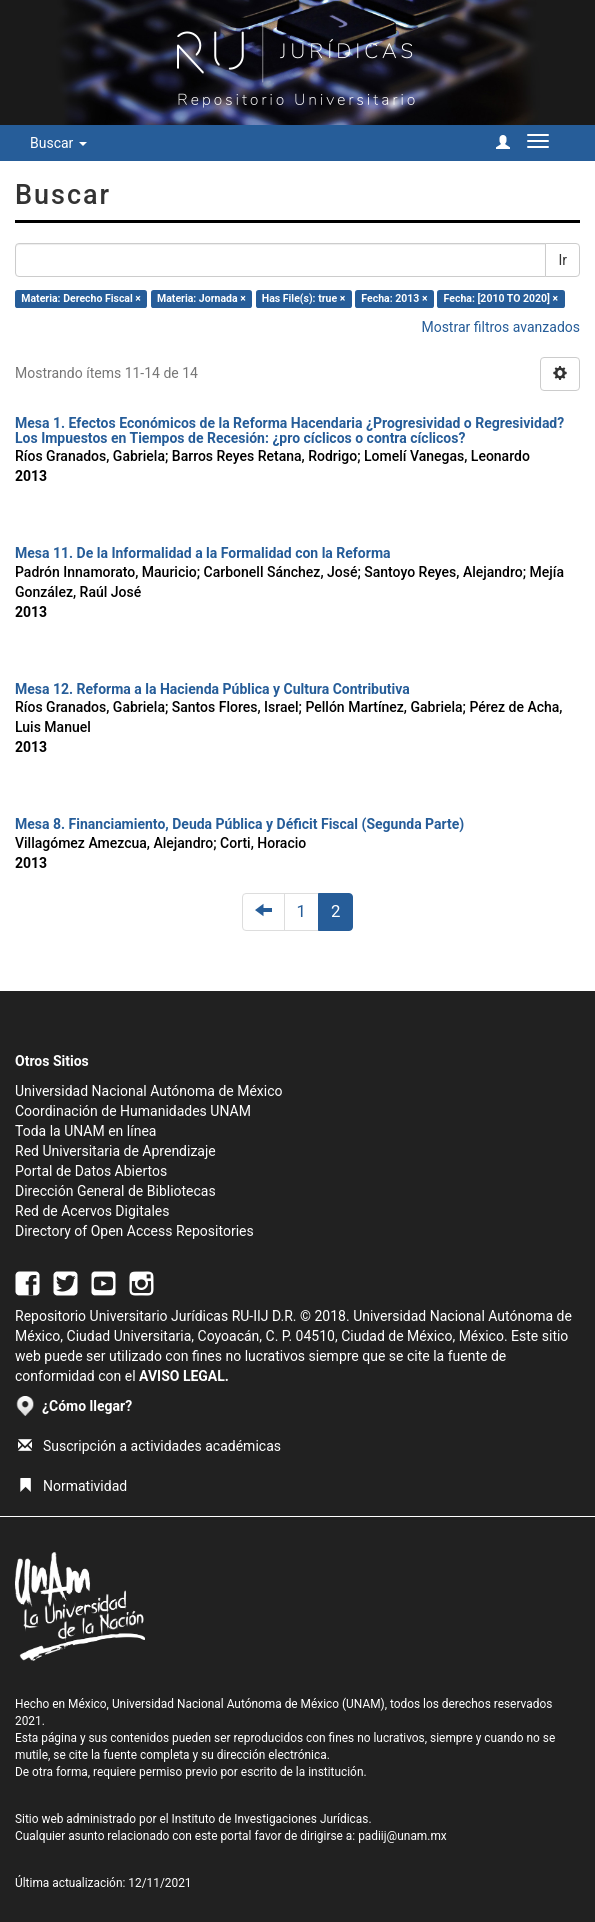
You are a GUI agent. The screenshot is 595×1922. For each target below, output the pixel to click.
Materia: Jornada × (201, 298)
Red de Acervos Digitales (92, 1211)
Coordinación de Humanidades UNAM (133, 1111)
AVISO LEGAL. (184, 1376)
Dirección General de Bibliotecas (115, 1191)
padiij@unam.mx (402, 1836)
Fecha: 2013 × (394, 298)
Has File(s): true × (303, 298)
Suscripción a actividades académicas (149, 1446)
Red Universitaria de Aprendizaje (115, 1151)
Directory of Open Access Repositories (134, 1231)
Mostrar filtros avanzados (500, 327)
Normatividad (72, 1486)
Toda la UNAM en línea (85, 1131)
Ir (562, 260)
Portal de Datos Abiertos (91, 1171)
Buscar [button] (58, 143)
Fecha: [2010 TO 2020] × (501, 298)
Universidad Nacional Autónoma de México (149, 1091)
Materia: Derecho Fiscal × (81, 298)
